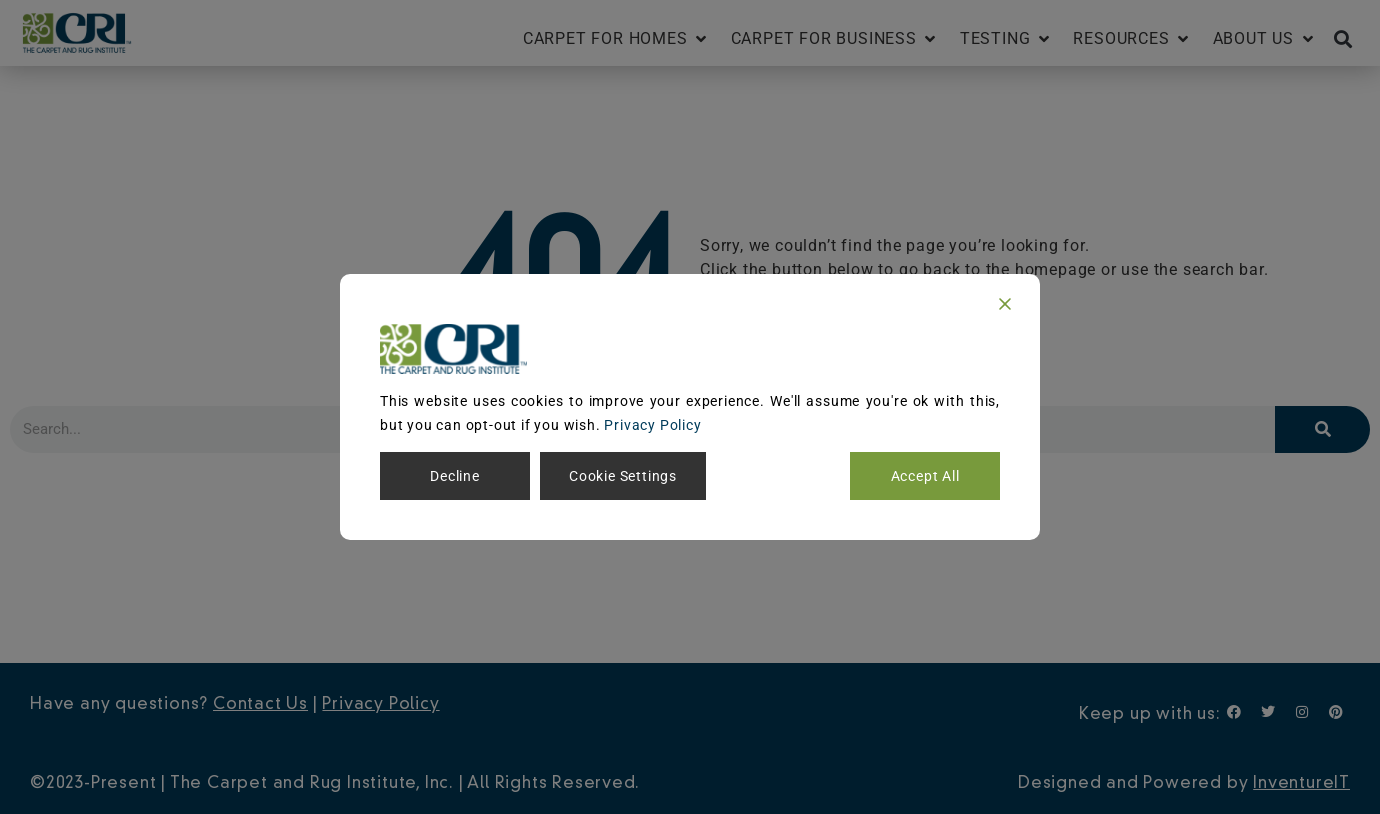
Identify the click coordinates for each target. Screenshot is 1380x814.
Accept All (925, 476)
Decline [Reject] (455, 476)
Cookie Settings (623, 476)
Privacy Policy (652, 425)
